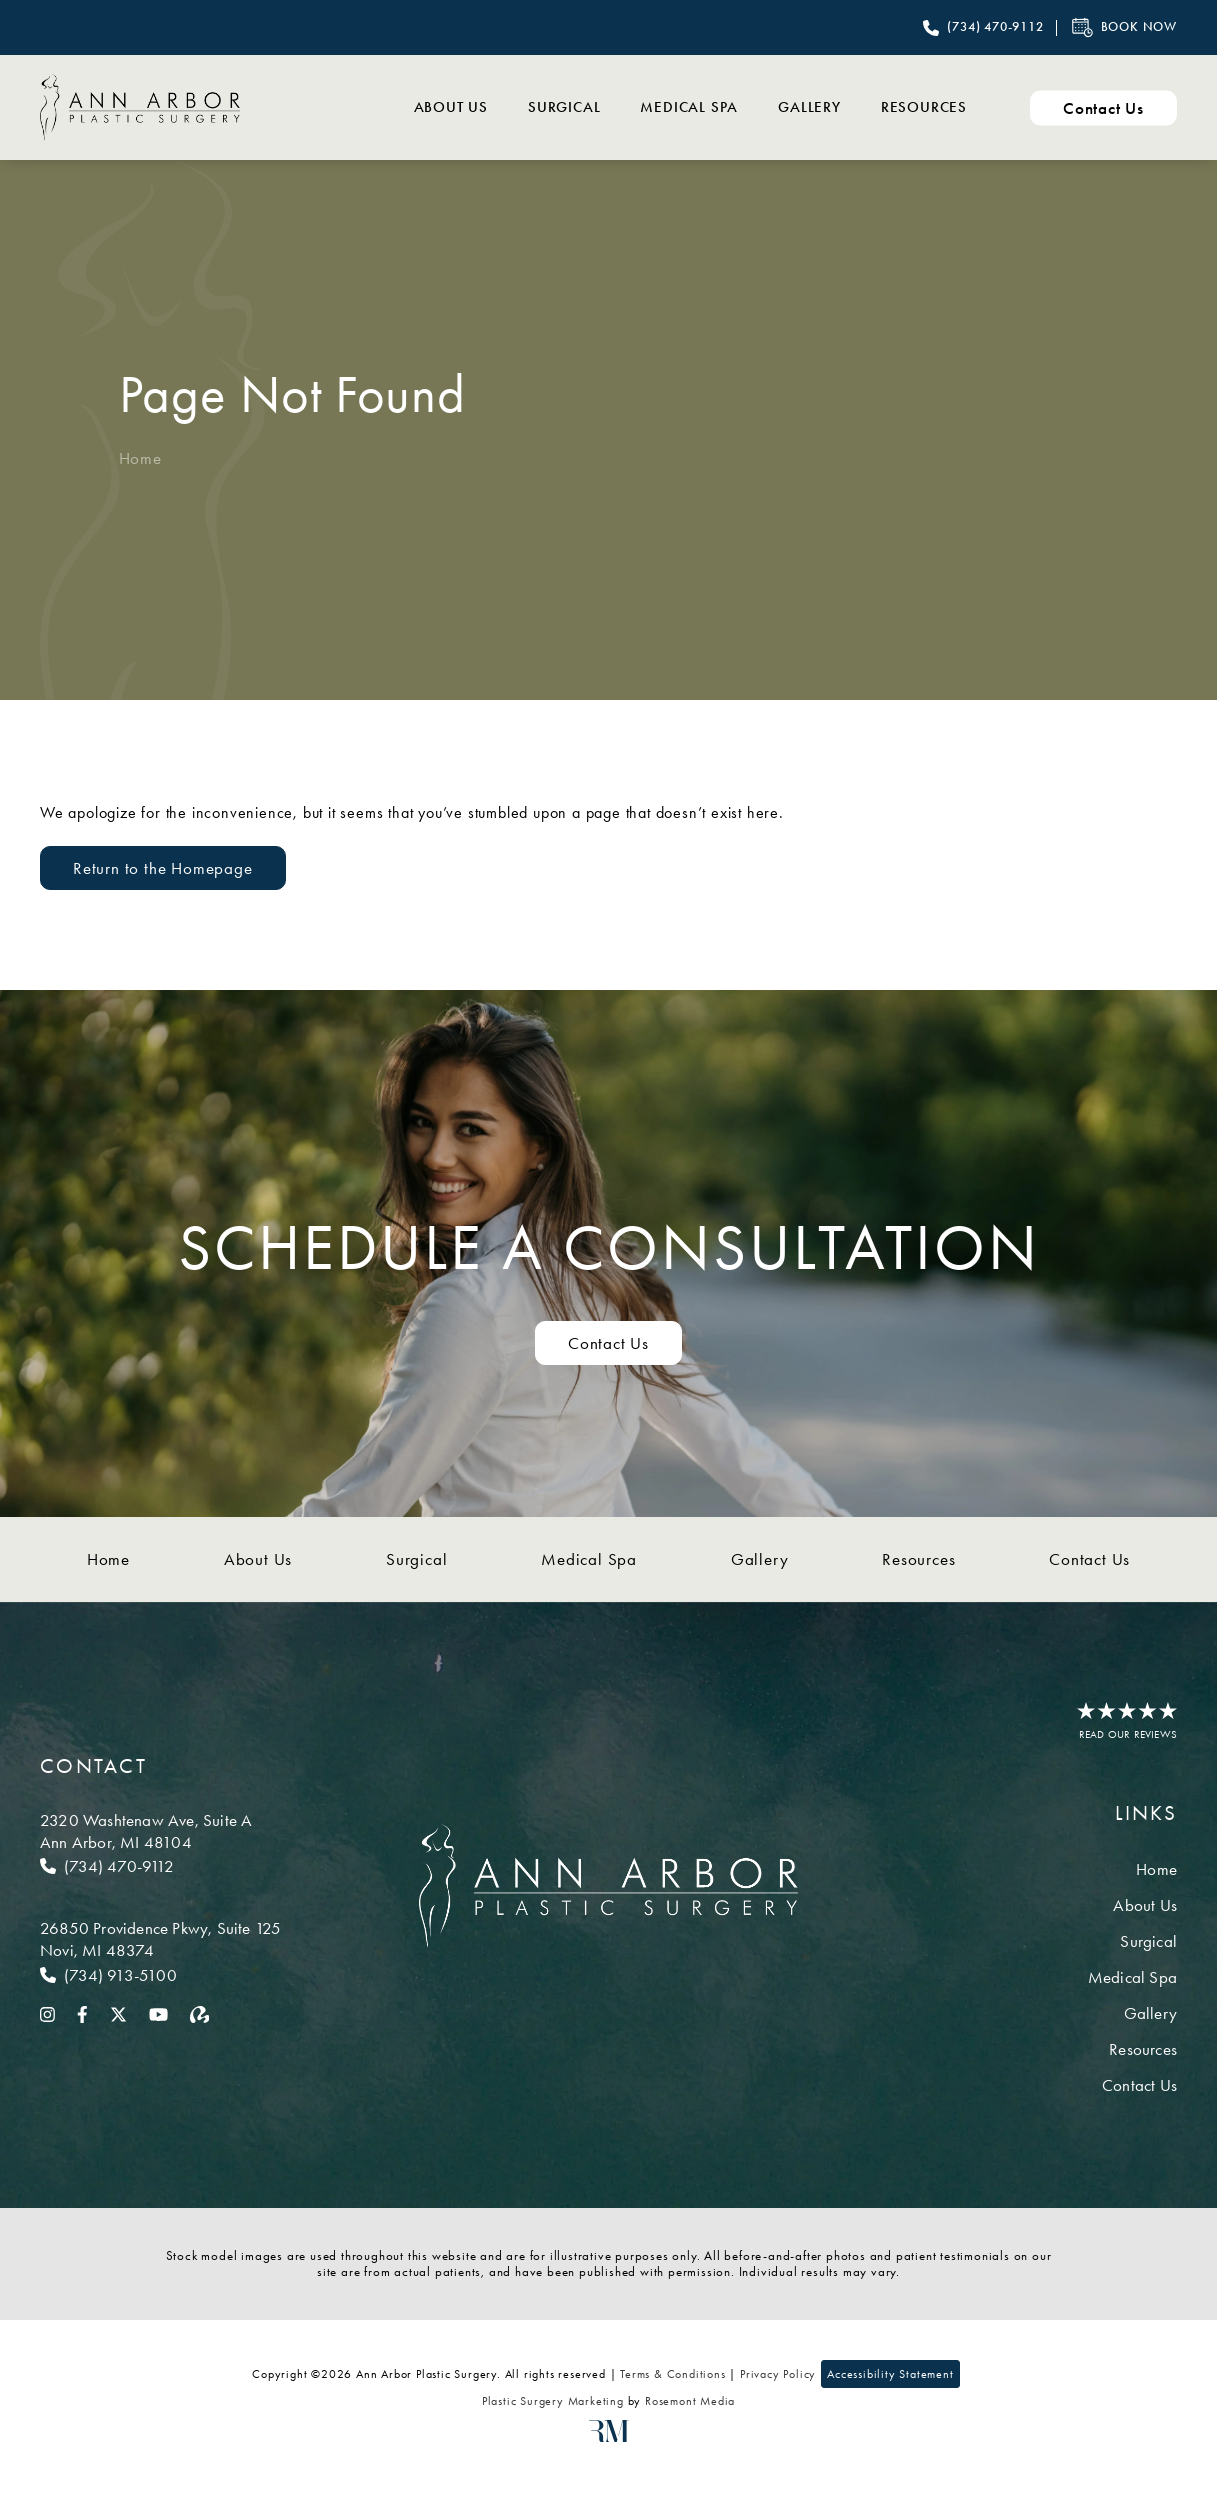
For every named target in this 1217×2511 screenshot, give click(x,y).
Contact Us (1089, 1559)
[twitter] (118, 2013)
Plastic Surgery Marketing (553, 2401)
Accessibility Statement (890, 2374)
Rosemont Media (690, 2401)
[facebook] (82, 2013)
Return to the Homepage (163, 868)
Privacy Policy (778, 2374)
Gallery (809, 107)
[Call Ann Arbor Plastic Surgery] (983, 28)
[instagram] (47, 2013)
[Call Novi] (160, 1975)
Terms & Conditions (672, 2374)
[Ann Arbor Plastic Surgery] (140, 107)
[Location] (160, 1831)
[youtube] (158, 2013)
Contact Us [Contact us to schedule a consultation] (608, 1343)
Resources (924, 107)
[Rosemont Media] (609, 2438)
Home (140, 458)
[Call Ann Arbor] (160, 1866)
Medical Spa (689, 107)
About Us (451, 107)
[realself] (200, 2013)
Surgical (564, 107)
